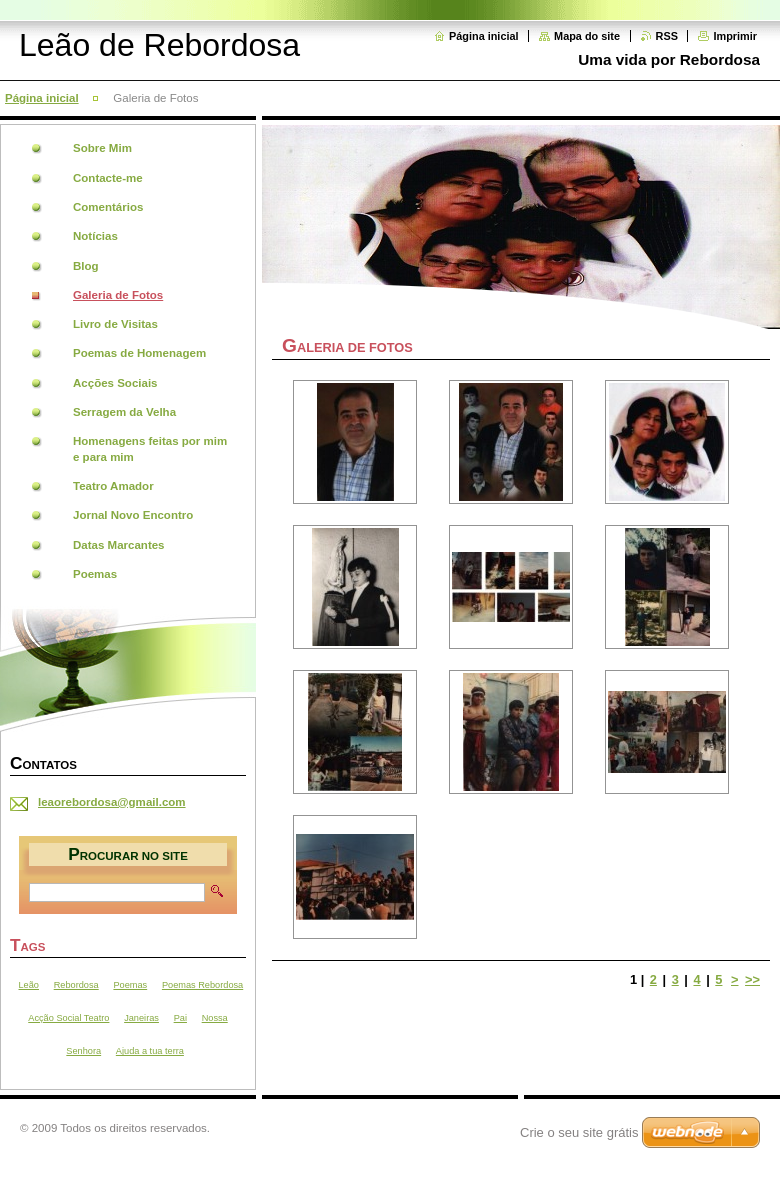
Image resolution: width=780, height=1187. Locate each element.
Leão (29, 985)
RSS (667, 36)
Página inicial (484, 36)
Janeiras (141, 1018)
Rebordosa (76, 985)
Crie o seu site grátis (579, 1132)
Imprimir (735, 36)
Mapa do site (587, 36)
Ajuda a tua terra (150, 1051)
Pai (180, 1018)
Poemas (130, 985)
